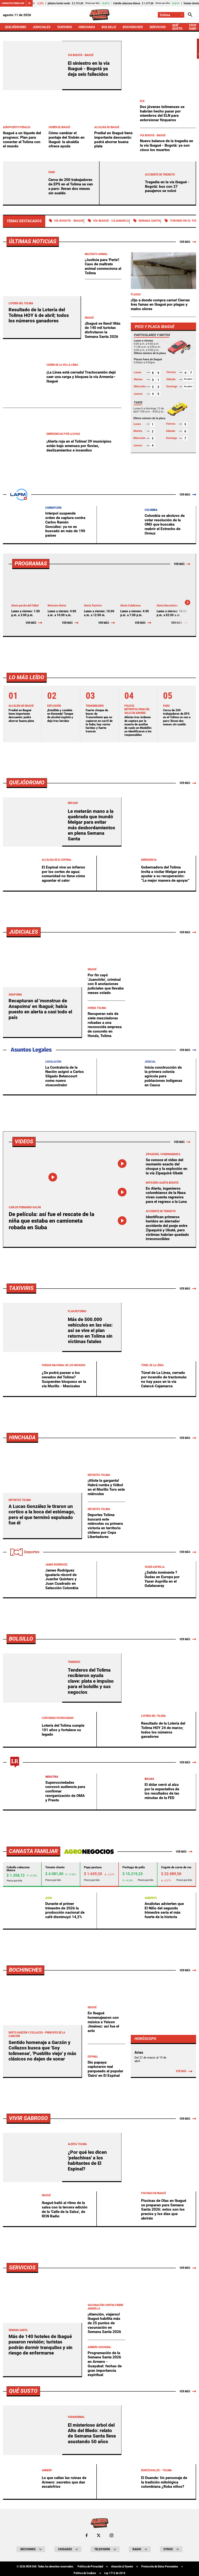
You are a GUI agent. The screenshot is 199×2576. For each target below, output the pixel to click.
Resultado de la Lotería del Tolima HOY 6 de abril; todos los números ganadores (39, 315)
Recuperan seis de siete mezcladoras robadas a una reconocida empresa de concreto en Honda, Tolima (105, 1024)
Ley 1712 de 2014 (114, 2573)
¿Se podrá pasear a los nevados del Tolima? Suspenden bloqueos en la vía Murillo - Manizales (64, 1379)
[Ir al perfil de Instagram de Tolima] (111, 2535)
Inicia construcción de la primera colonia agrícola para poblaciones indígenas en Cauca (163, 1076)
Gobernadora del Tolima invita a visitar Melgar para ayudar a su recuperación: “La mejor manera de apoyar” (165, 874)
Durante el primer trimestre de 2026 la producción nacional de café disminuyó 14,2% (65, 1910)
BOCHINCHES (133, 27)
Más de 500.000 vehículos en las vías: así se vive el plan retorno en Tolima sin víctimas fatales (90, 1330)
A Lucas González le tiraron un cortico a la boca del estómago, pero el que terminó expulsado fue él (42, 1515)
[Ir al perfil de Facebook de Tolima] (86, 2535)
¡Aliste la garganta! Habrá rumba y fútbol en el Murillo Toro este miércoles (106, 1487)
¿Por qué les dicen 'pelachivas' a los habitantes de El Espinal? (87, 2160)
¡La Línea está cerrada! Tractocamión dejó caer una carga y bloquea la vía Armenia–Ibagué (81, 376)
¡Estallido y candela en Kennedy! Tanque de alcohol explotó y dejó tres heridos (60, 715)
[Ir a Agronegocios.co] (89, 1851)
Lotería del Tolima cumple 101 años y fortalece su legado (63, 1729)
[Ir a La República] (15, 1762)
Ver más (188, 242)
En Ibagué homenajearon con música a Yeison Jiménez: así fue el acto (103, 2022)
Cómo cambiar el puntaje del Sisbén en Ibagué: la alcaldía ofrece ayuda (67, 139)
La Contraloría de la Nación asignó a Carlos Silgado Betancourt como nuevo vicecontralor (64, 1076)
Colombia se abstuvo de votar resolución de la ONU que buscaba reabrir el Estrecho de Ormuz (165, 524)
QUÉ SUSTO (177, 26)
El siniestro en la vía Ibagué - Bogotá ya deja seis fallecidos (89, 69)
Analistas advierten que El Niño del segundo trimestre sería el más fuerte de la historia (164, 1910)
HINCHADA (87, 27)
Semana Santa (149, 220)
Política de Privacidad (90, 2566)
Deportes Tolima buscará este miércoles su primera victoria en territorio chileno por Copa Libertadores (105, 1526)
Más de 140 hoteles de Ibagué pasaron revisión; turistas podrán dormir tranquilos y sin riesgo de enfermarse (40, 2345)
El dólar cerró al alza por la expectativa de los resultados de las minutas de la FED (162, 1791)
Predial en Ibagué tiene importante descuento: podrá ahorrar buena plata (113, 139)
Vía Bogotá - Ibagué (69, 220)
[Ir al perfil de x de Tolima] (98, 2535)
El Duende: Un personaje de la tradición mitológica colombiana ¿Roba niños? (164, 2482)
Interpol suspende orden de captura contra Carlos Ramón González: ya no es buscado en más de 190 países (65, 524)
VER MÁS (34, 623)
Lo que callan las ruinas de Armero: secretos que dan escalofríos (64, 2482)
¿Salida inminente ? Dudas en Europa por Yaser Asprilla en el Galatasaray (162, 1579)
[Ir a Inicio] (99, 14)
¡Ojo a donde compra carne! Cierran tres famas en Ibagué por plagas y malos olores (160, 304)
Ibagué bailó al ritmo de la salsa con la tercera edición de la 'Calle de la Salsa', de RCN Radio (64, 2209)
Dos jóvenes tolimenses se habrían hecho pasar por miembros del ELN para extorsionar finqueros (162, 113)
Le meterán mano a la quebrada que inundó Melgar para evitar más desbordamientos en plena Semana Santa (91, 825)
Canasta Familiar (13, 3)
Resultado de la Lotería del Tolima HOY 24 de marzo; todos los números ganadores (163, 1730)
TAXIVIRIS (64, 27)
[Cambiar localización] (171, 15)
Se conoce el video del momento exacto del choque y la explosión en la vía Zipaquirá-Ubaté (166, 1166)
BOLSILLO (109, 27)
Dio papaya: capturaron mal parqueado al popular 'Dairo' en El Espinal (105, 2069)
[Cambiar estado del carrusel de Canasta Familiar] (29, 3)
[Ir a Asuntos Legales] (31, 1050)
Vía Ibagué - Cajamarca (111, 220)
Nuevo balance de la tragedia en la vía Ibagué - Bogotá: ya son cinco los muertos (166, 145)
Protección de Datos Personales (159, 2566)
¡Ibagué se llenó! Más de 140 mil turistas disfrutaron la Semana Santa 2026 (102, 330)
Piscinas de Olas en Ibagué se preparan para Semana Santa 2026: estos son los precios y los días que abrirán (163, 2209)
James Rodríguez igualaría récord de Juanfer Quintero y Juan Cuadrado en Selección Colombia (61, 1579)
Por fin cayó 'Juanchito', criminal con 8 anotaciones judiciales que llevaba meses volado (106, 984)
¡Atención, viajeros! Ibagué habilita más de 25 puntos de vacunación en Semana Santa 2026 (104, 2323)
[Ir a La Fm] (19, 494)
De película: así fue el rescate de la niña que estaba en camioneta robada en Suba (51, 1221)
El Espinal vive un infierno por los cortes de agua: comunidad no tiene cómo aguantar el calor (63, 874)
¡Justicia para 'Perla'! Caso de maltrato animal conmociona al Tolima (103, 266)
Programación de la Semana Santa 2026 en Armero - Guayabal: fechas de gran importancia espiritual (105, 2364)
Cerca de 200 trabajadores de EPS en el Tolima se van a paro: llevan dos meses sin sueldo (70, 186)
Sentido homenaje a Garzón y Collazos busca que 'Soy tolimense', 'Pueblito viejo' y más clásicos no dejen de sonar (42, 2051)
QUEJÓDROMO (15, 27)
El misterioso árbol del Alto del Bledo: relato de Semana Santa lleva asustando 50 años (92, 2433)
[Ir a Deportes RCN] (25, 1552)
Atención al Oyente (122, 2566)
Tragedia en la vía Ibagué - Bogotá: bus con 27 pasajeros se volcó (167, 186)
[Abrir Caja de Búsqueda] (190, 15)
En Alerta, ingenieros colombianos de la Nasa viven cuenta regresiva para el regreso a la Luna (166, 1195)
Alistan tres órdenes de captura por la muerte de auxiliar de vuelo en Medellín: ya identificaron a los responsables (138, 726)
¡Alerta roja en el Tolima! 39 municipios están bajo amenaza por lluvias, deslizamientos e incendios (78, 445)
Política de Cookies (85, 2573)
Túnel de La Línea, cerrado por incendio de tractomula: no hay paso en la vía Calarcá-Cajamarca (164, 1379)
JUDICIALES (41, 27)
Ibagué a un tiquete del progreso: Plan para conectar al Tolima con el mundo (22, 139)
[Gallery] (99, 599)
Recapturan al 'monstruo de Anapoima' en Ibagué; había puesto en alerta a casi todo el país (40, 1009)
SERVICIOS (157, 27)
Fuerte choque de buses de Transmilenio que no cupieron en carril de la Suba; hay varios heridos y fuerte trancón (99, 720)
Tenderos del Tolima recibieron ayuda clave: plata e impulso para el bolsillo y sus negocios (91, 1681)
